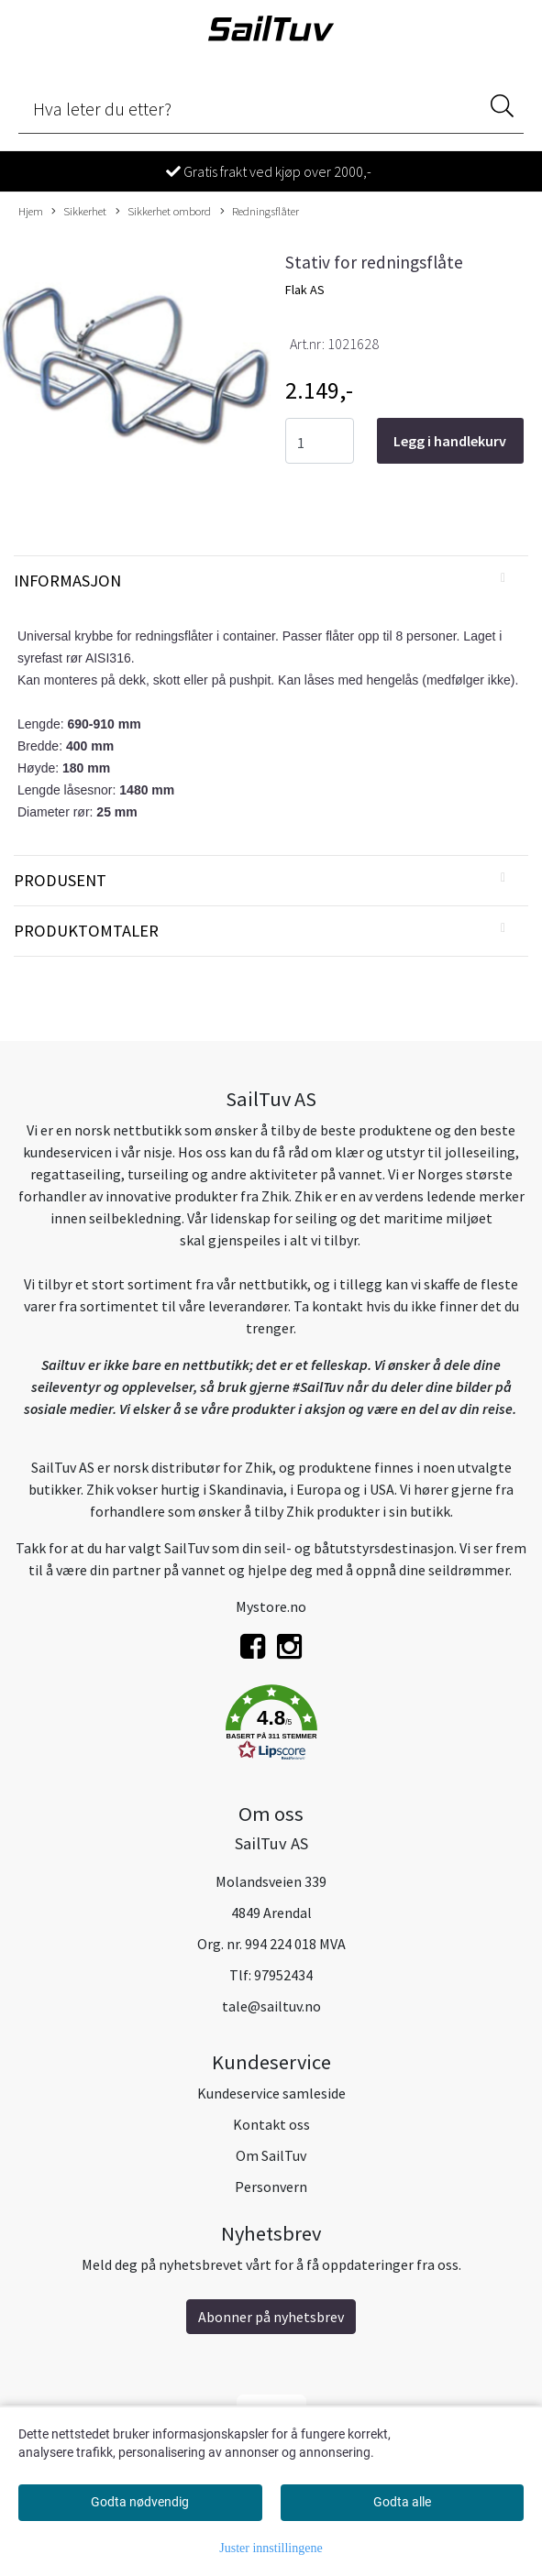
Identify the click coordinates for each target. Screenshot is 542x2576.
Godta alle (402, 2501)
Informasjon (67, 580)
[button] (271, 1725)
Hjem (30, 210)
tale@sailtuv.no (271, 2006)
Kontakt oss (271, 2124)
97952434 (283, 1975)
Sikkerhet (78, 211)
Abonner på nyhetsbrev (271, 2316)
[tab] (271, 581)
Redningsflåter (259, 211)
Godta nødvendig (140, 2501)
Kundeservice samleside (271, 2093)
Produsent (60, 880)
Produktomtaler (86, 930)
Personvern (271, 2186)
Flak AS (305, 289)
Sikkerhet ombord (163, 211)
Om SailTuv (271, 2155)
